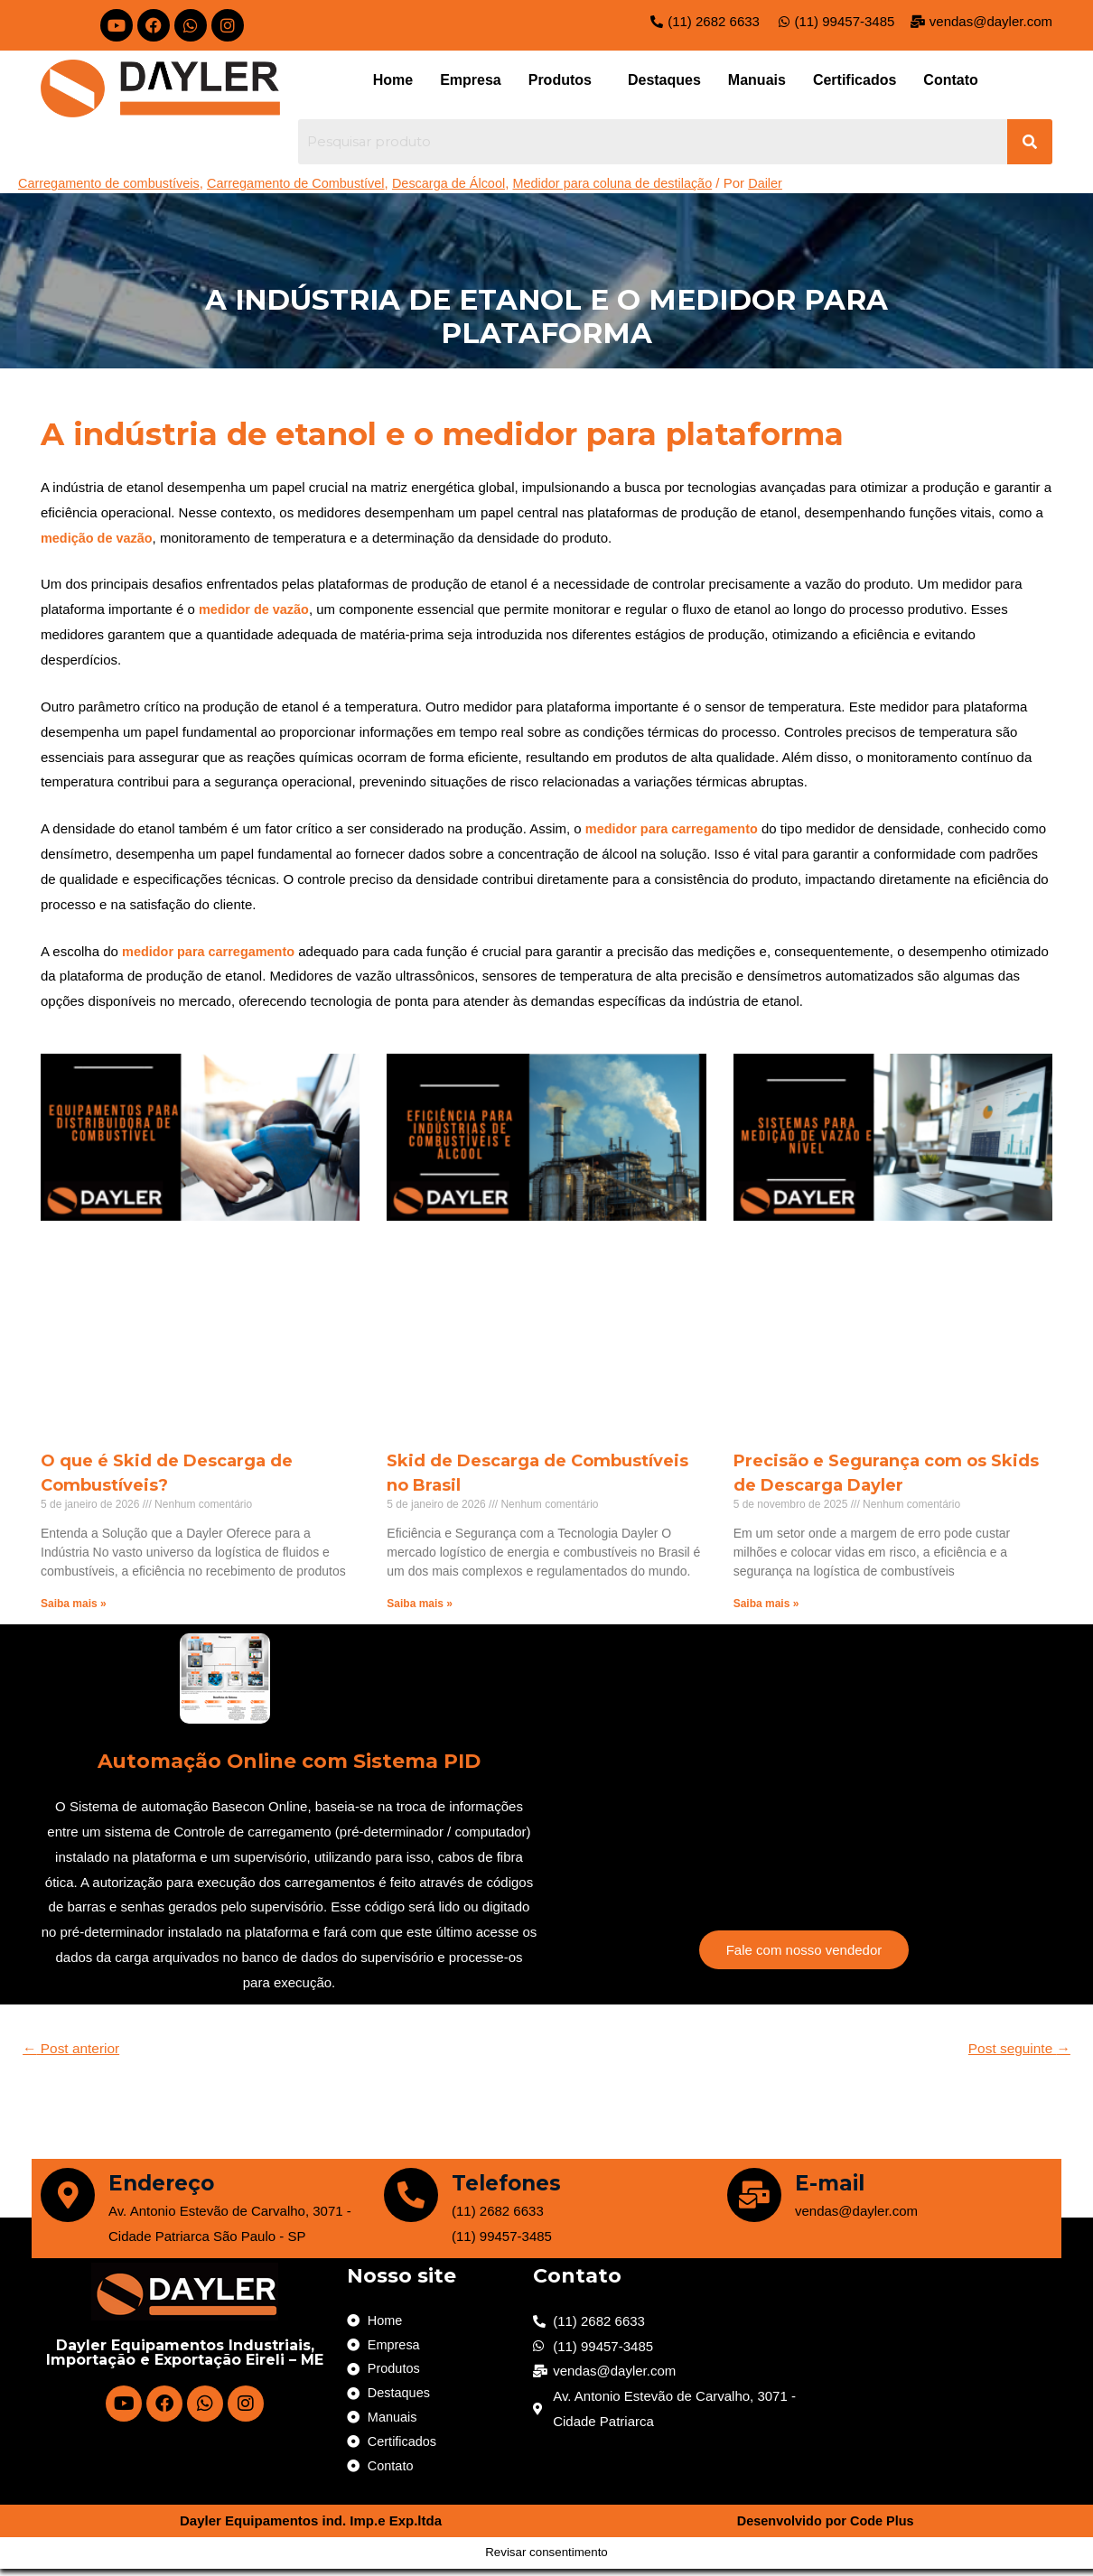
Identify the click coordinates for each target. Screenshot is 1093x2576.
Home (393, 80)
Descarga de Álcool (464, 183)
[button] (564, 80)
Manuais (757, 80)
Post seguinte (1017, 2049)
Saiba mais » (74, 1603)
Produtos (560, 80)
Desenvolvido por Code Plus (825, 2528)
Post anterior (73, 2049)
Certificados (854, 80)
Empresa (470, 80)
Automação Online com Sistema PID (289, 1759)
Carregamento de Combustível (306, 183)
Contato (950, 80)
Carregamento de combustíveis (112, 183)
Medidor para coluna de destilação (634, 183)
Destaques (664, 80)
